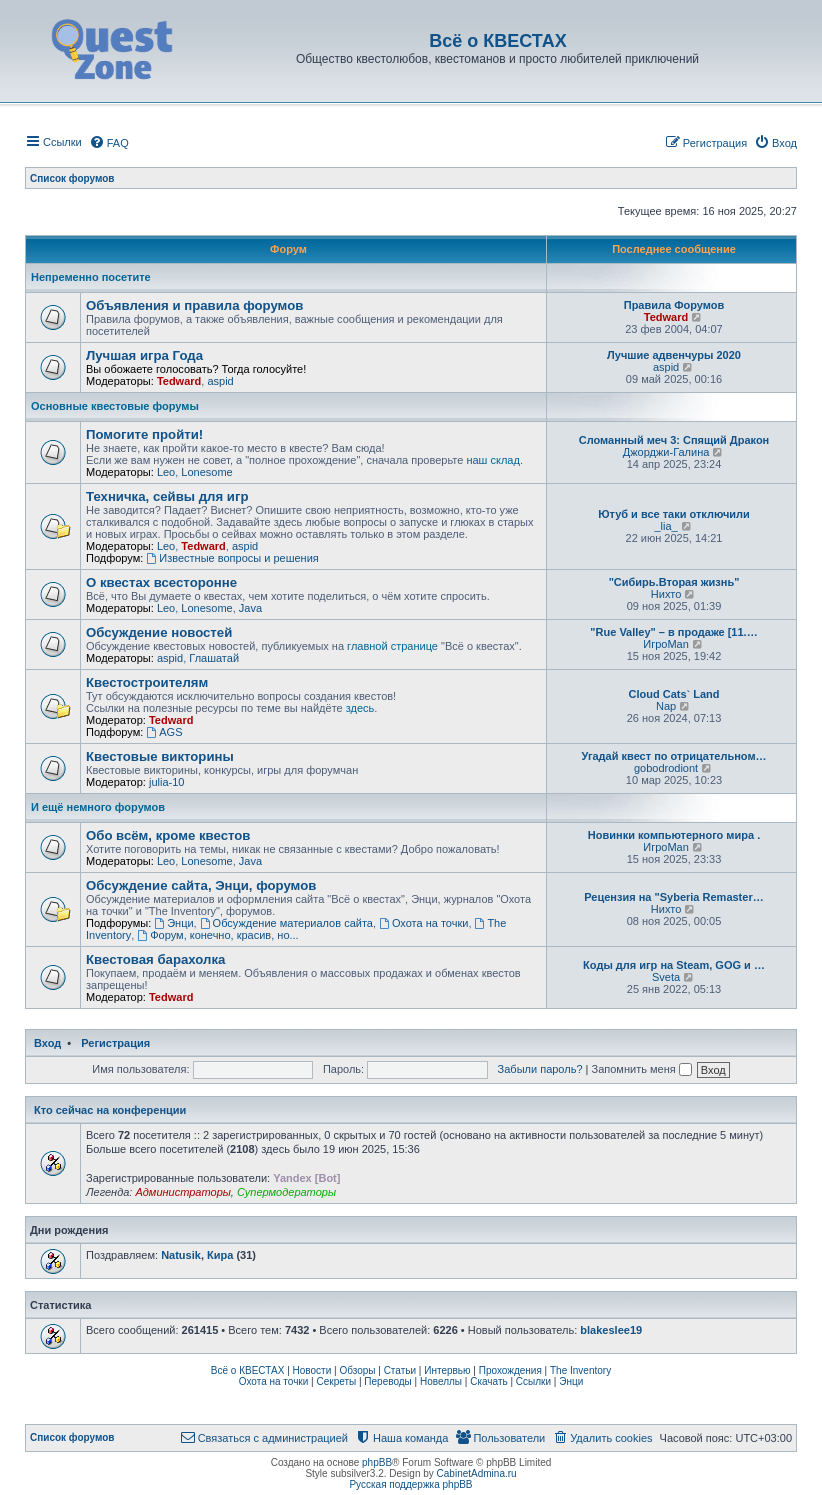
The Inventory (580, 1370)
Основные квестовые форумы (115, 406)
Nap (666, 706)
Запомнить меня (642, 1069)
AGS (164, 732)
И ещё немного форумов (98, 807)
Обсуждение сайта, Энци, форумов (201, 885)
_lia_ (665, 526)
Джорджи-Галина (666, 452)
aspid (220, 381)
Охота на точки (423, 923)
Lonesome (206, 472)
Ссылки (533, 1381)
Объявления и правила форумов (194, 305)
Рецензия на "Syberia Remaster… (673, 897)
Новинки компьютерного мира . (674, 835)
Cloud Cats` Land (673, 694)
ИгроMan (666, 644)
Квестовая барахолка (155, 959)
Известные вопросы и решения (232, 558)
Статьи (400, 1370)
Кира (220, 1255)
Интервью (447, 1370)
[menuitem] (109, 143)
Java (250, 608)
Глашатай (214, 658)
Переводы (387, 1381)
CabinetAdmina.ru (477, 1473)
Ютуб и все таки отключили (674, 514)
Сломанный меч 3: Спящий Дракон (674, 440)
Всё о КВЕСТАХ (248, 1370)
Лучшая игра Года (144, 355)
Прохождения (510, 1370)
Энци (173, 923)
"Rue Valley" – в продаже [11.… (673, 632)
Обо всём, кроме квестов (168, 835)
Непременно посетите (91, 277)
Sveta (666, 977)
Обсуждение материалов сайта (286, 923)
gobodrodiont (666, 768)
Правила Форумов (674, 305)
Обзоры (357, 1370)
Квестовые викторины (160, 756)
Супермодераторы (286, 1192)
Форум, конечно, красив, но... (217, 935)
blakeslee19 (611, 1330)
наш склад (492, 460)
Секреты (336, 1381)
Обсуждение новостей (159, 632)
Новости (312, 1370)
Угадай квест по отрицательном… (673, 756)
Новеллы (441, 1381)
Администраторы (182, 1192)
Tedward (666, 317)
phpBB (377, 1462)
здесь (360, 708)
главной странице (392, 646)
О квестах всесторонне (161, 582)
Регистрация (115, 1043)
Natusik (181, 1255)
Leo (166, 472)
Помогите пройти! (144, 434)
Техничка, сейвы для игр (167, 496)
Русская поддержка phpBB (410, 1484)
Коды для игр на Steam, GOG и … (674, 965)
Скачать (489, 1381)
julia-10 (166, 782)
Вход (47, 1043)
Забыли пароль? (540, 1069)
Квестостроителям (147, 682)
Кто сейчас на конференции (110, 1110)
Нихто (666, 594)
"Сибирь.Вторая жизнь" (674, 582)
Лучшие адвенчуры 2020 (674, 355)
